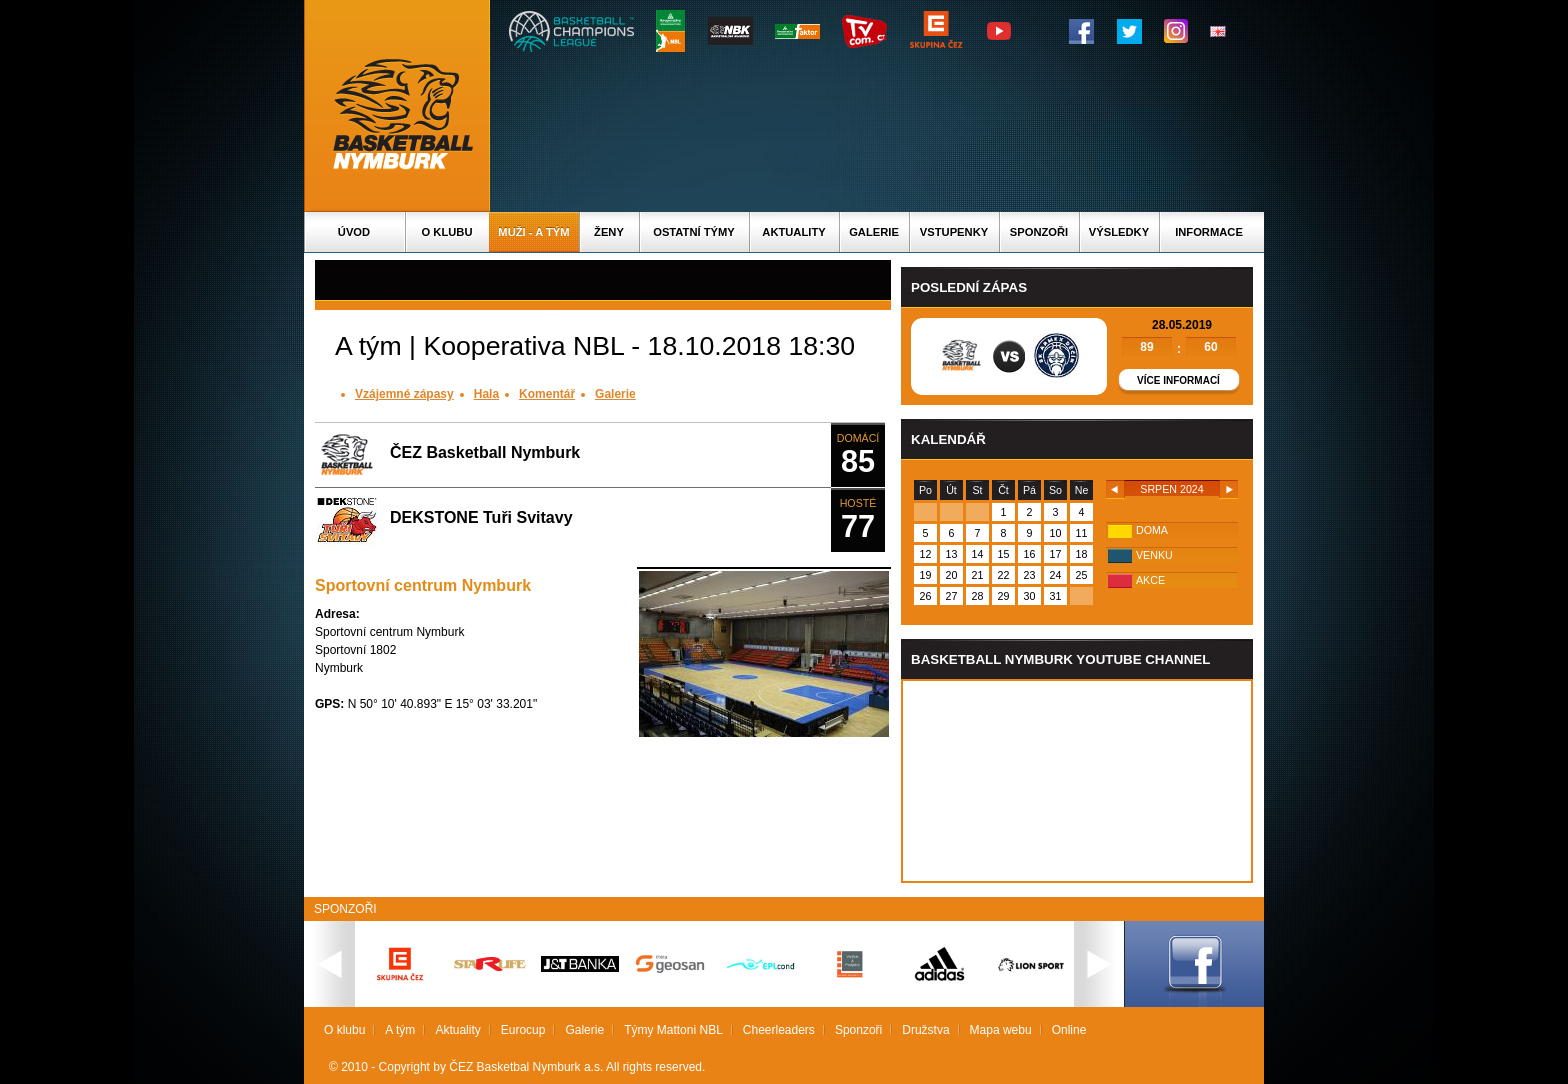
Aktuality (793, 232)
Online (1069, 1030)
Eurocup (523, 1030)
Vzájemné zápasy (404, 394)
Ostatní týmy (694, 232)
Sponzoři (1039, 232)
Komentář (547, 394)
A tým (400, 1030)
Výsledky (1119, 232)
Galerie (874, 232)
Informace (1209, 232)
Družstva (925, 1030)
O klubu (447, 232)
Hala (486, 394)
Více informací (1178, 380)
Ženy (609, 232)
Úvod (354, 232)
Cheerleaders (779, 1030)
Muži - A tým (533, 232)
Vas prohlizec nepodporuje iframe (1077, 781)
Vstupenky (954, 232)
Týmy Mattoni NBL (673, 1030)
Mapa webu (1001, 1030)
